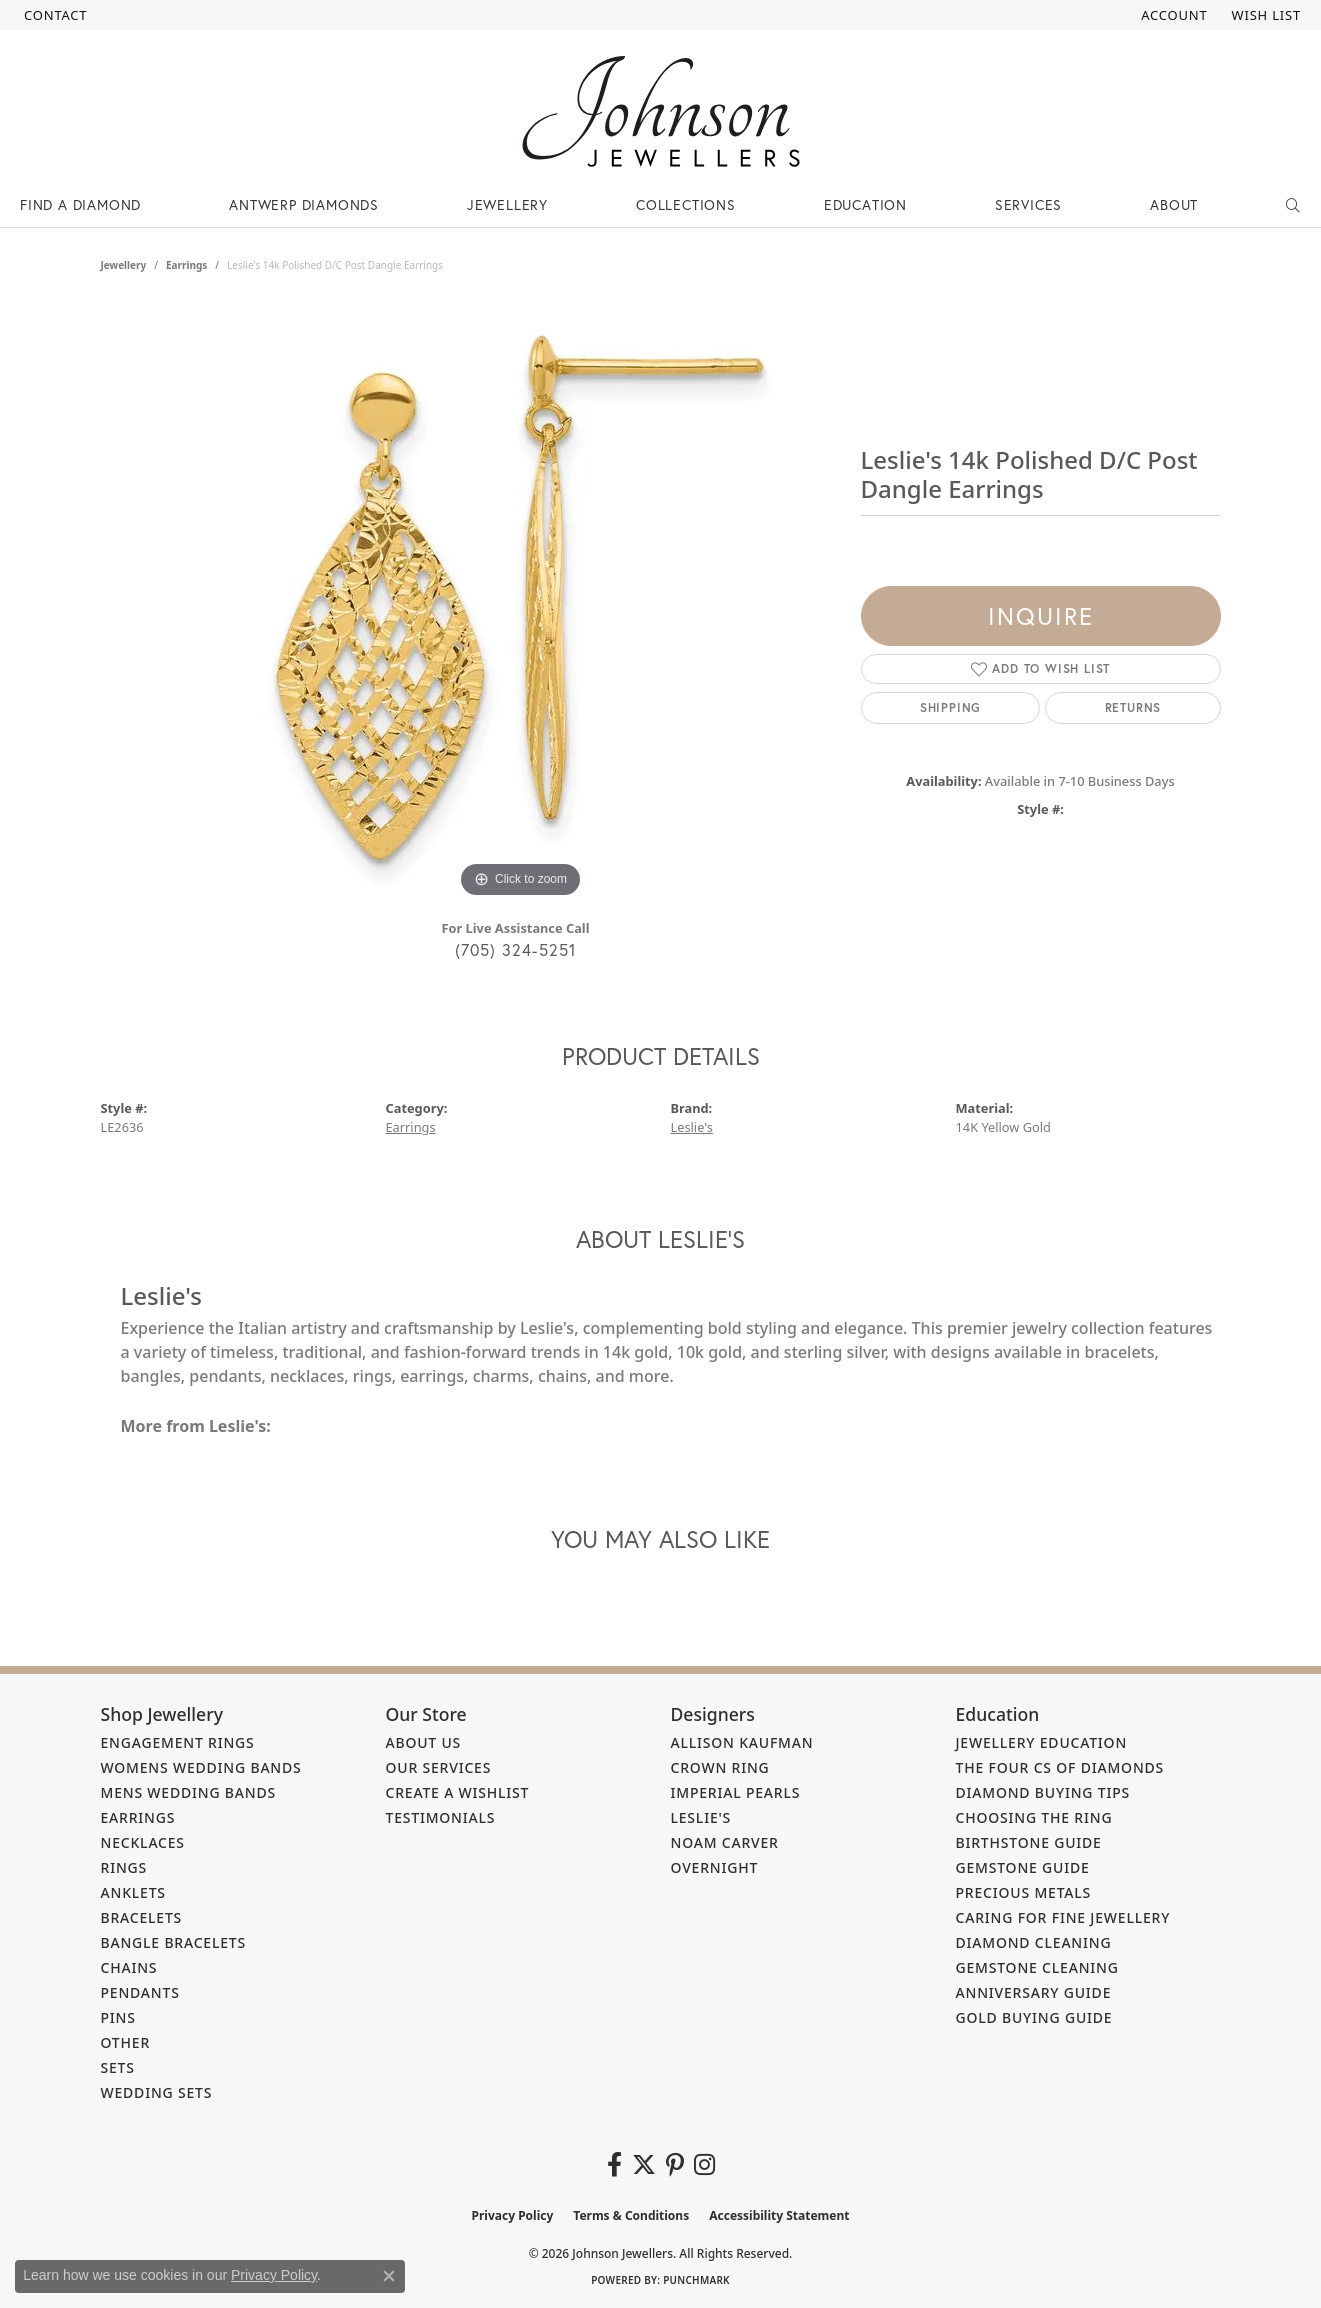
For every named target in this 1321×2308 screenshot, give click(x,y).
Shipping (950, 707)
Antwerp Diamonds (304, 204)
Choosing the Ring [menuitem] (1034, 1817)
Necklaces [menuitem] (143, 1842)
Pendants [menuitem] (140, 1992)
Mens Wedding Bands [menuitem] (188, 1792)
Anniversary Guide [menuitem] (1034, 1992)
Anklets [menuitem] (133, 1892)
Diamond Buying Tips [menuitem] (1043, 1792)
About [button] (1174, 204)
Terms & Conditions (631, 2215)
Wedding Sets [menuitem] (157, 2092)
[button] (1172, 15)
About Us (424, 1742)
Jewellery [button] (507, 204)
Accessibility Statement (779, 2215)
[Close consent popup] (389, 2276)
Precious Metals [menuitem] (1024, 1892)
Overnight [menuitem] (715, 1867)
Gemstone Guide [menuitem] (1023, 1867)
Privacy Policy (513, 2215)
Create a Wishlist (458, 1792)
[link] (53, 15)
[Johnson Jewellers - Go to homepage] (661, 111)
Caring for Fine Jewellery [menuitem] (1063, 1917)
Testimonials (441, 1817)
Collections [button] (686, 204)
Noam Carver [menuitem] (725, 1842)
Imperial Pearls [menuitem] (736, 1792)
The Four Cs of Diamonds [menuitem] (1060, 1767)
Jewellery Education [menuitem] (1042, 1742)
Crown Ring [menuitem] (720, 1767)
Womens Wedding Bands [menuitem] (201, 1767)
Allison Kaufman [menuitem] (742, 1742)
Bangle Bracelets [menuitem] (174, 1942)
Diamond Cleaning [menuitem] (1034, 1942)
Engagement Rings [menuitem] (178, 1742)
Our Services (439, 1767)
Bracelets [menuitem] (142, 1917)
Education (865, 204)
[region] (521, 603)
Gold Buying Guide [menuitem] (1034, 2017)
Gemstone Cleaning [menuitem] (1037, 1967)
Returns (1133, 707)
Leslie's (692, 1127)
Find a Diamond (80, 204)
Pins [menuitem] (118, 2017)
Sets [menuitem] (118, 2067)
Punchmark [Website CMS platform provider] (696, 2280)
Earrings (186, 265)
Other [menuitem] (126, 2042)
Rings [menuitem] (124, 1867)
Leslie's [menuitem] (701, 1817)
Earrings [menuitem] (138, 1817)
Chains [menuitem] (129, 1967)
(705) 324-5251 (516, 949)
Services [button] (1028, 204)
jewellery (124, 265)
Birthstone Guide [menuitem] (1029, 1842)
